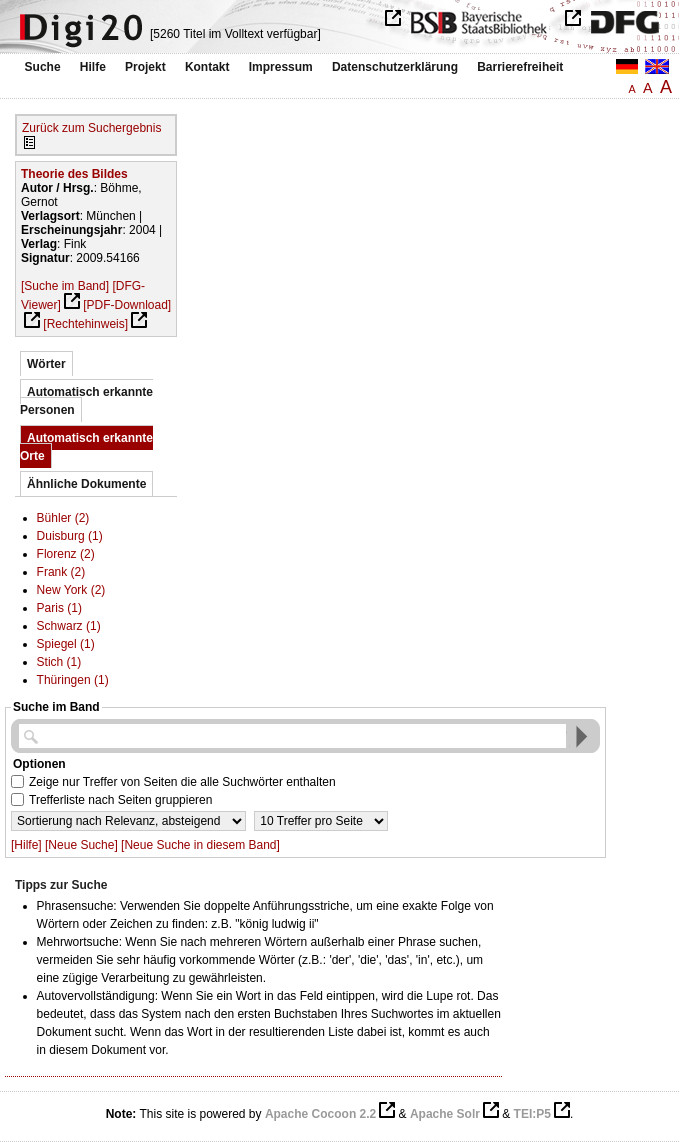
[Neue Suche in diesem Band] (200, 845)
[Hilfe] (26, 845)
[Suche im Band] (65, 286)
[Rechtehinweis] (85, 324)
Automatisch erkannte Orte (86, 447)
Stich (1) (59, 662)
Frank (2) (61, 572)
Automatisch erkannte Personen (86, 401)
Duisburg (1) (70, 536)
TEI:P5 (532, 1114)
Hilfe (93, 67)
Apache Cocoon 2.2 (320, 1114)
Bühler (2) (63, 518)
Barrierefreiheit (520, 67)
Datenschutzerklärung (395, 67)
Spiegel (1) (66, 644)
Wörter (46, 364)
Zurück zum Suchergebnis (91, 128)
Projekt (145, 67)
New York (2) (71, 590)
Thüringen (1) (73, 680)
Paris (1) (59, 608)
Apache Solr (445, 1114)
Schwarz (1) (69, 626)
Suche (43, 67)
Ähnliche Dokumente (86, 484)
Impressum (281, 67)
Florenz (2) (66, 554)
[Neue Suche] (81, 845)
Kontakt (207, 67)
